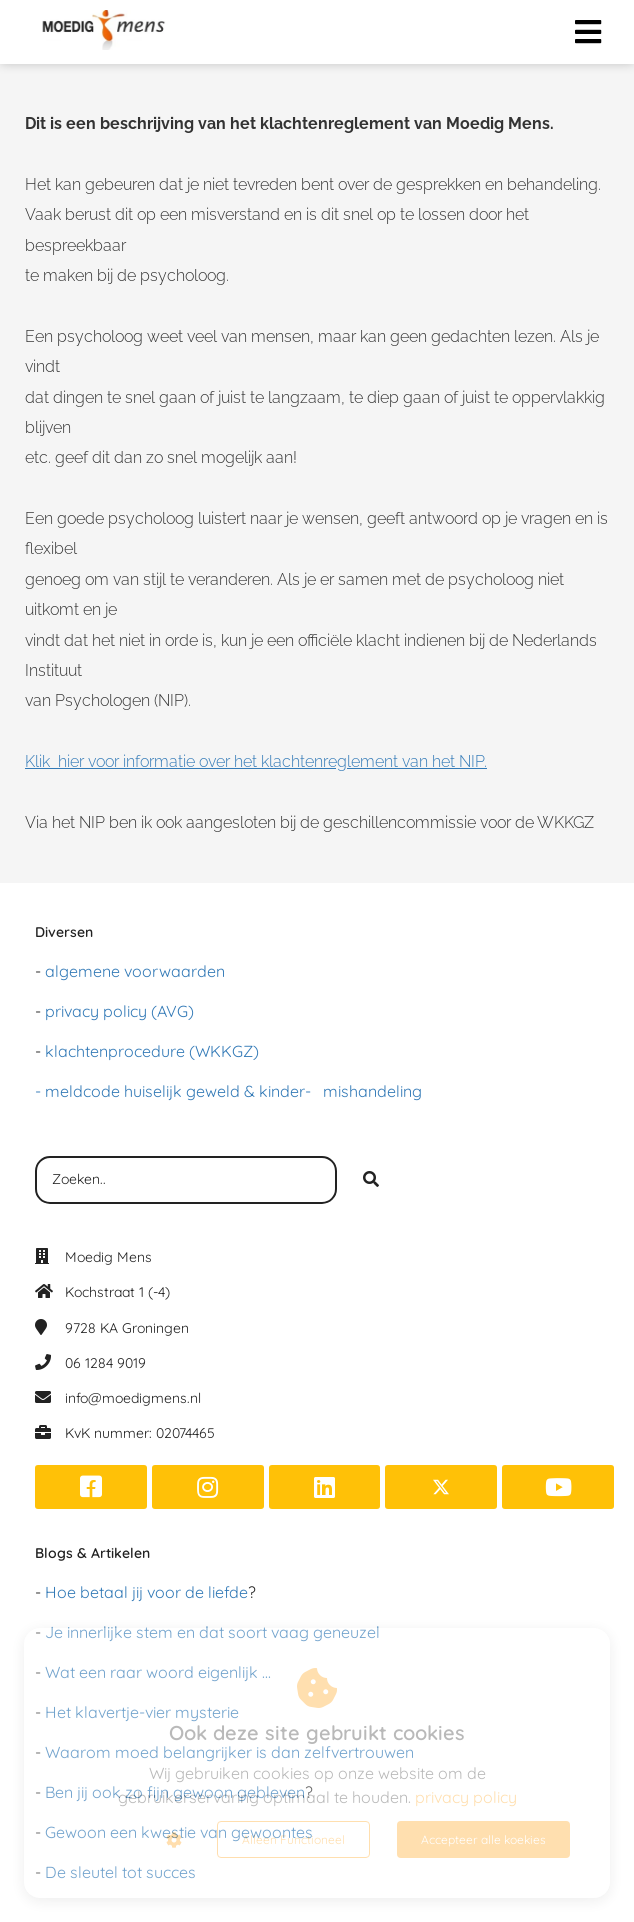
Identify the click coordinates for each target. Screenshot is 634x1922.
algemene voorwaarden (135, 971)
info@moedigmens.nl (133, 1398)
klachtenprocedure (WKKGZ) (152, 1051)
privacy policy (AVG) (119, 1011)
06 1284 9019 (105, 1363)
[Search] (371, 1180)
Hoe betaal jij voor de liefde (146, 1592)
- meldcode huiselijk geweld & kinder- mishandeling (228, 1091)
